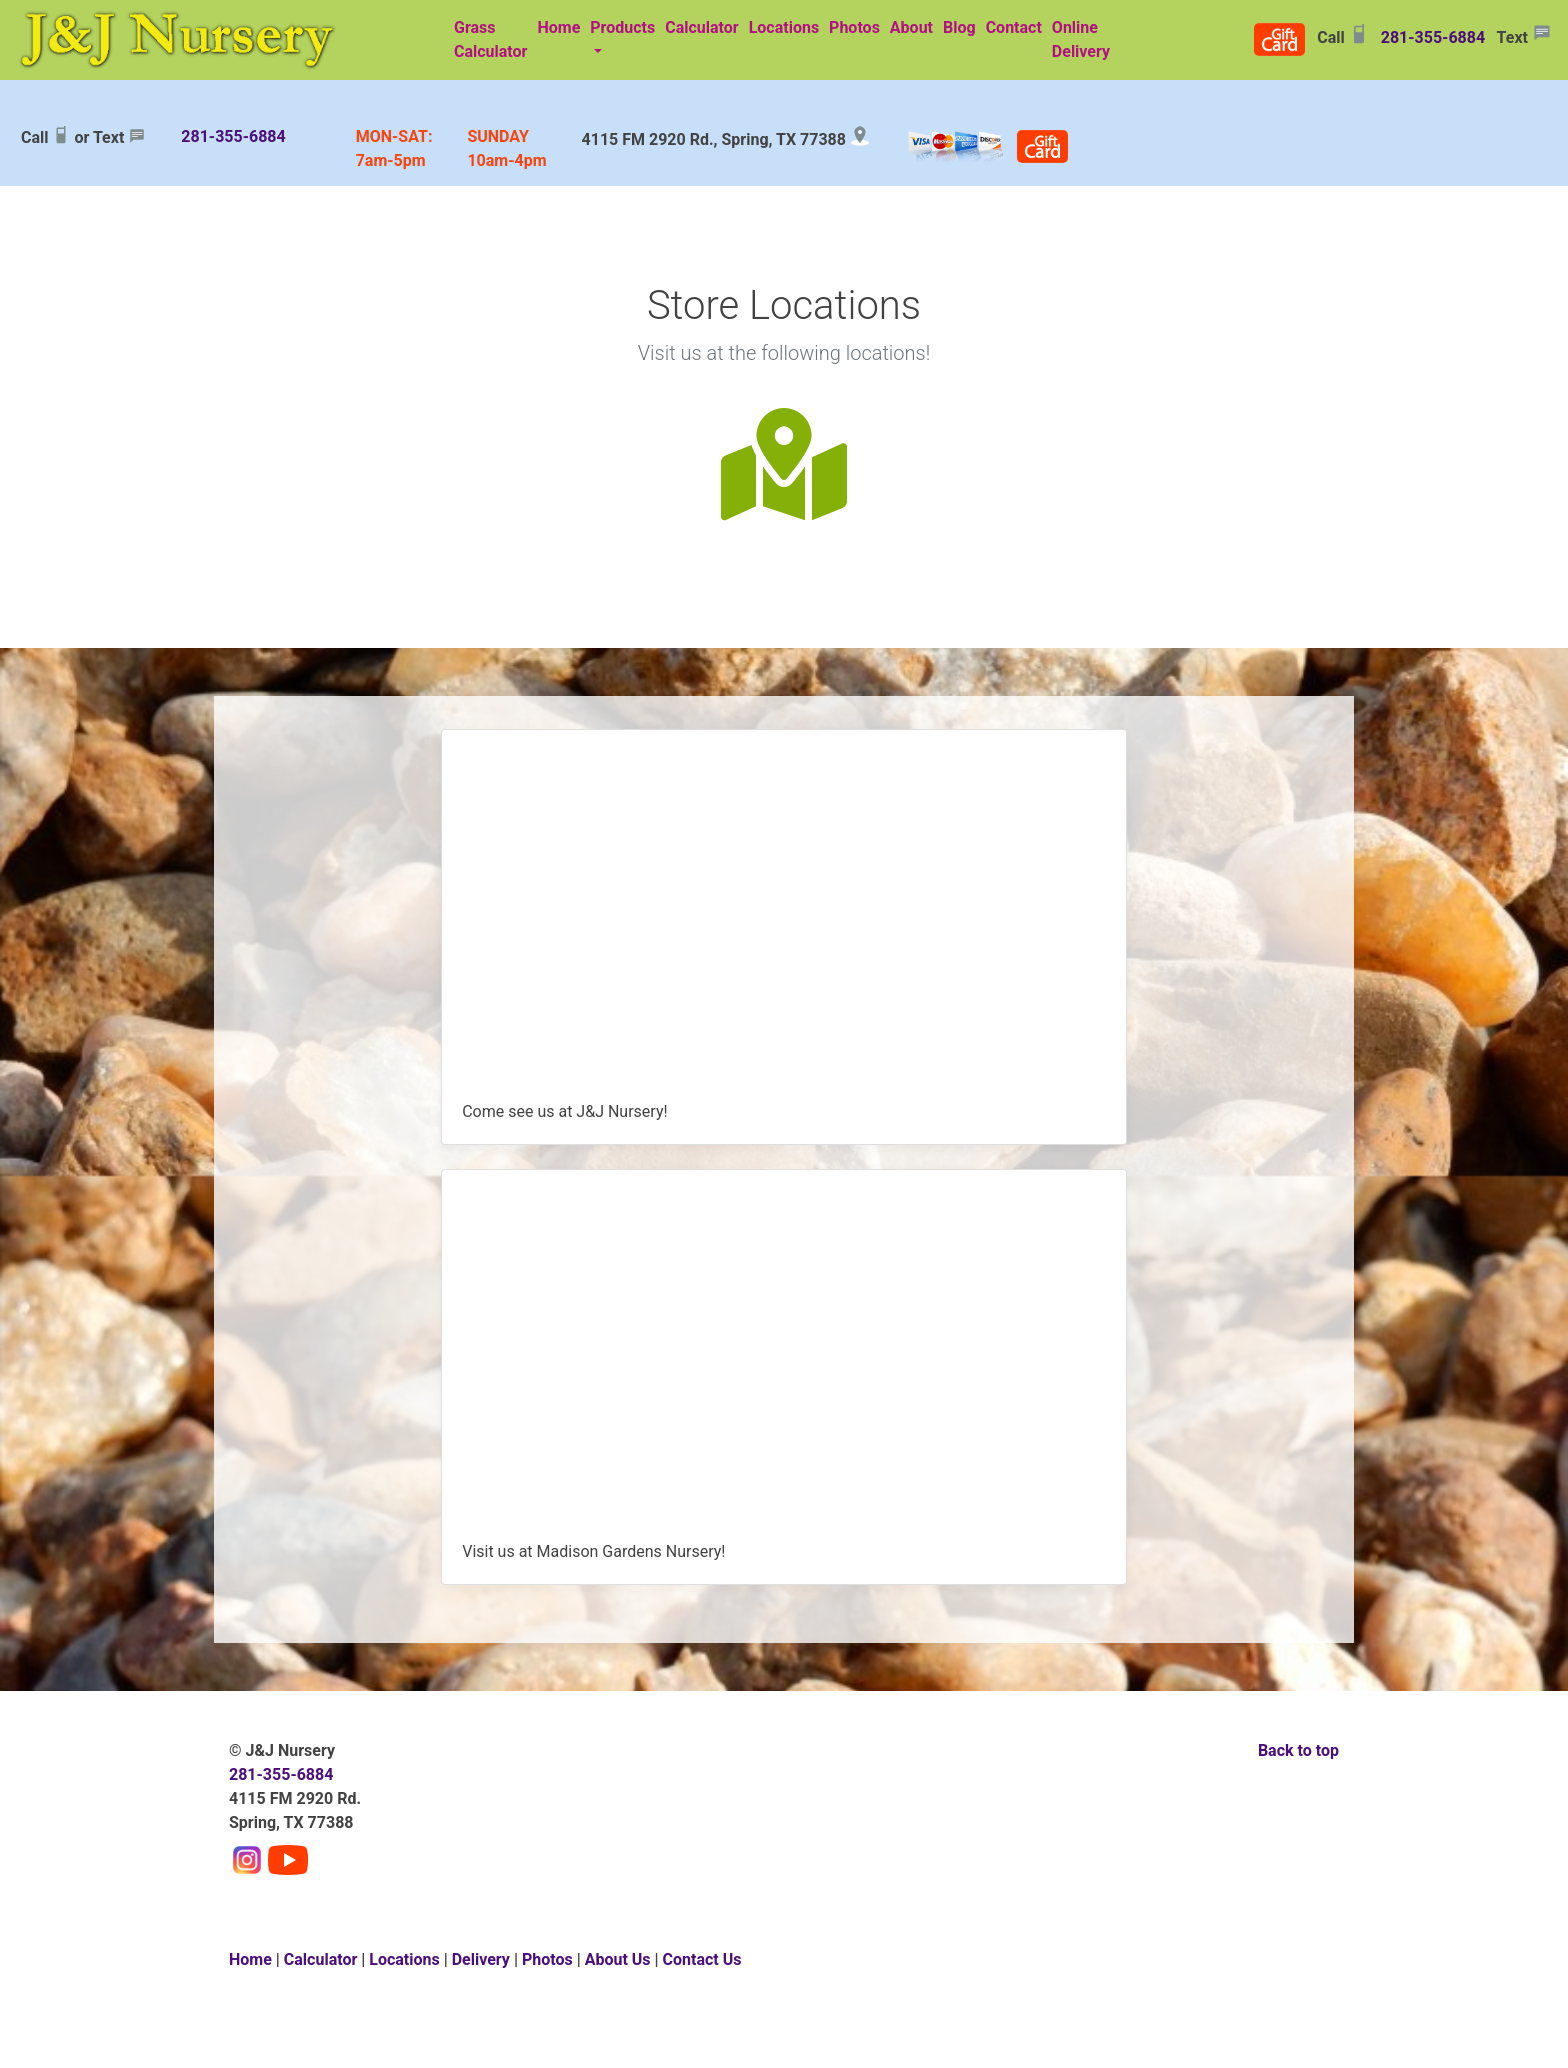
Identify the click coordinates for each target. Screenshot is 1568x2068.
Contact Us (702, 1959)
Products (622, 27)
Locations (784, 27)
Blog (959, 27)
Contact (1014, 27)
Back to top (1298, 1750)
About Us (618, 1959)
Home (558, 27)
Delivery (481, 1959)
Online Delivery (1083, 39)
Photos (854, 27)
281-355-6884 (1433, 37)
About (911, 27)
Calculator (701, 27)
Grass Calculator (490, 39)
